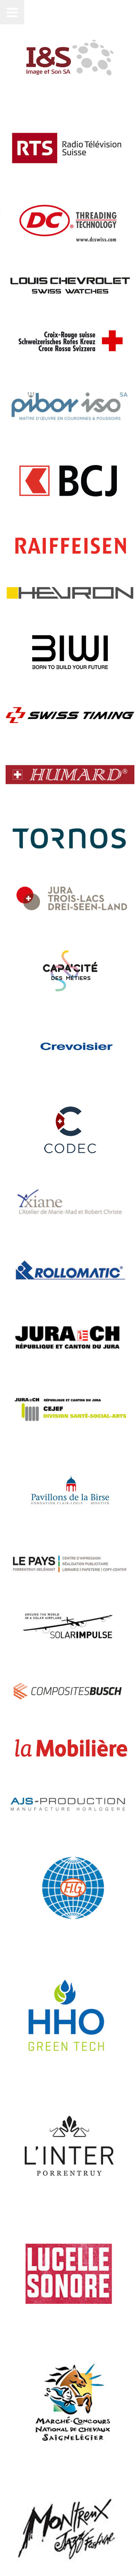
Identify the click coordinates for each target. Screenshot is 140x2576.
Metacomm (42, 2542)
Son (14, 2365)
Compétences (31, 2353)
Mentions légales (28, 2535)
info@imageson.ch (43, 2427)
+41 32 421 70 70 (37, 2435)
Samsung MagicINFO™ (47, 2377)
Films (17, 2341)
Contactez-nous (27, 2522)
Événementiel (31, 2329)
